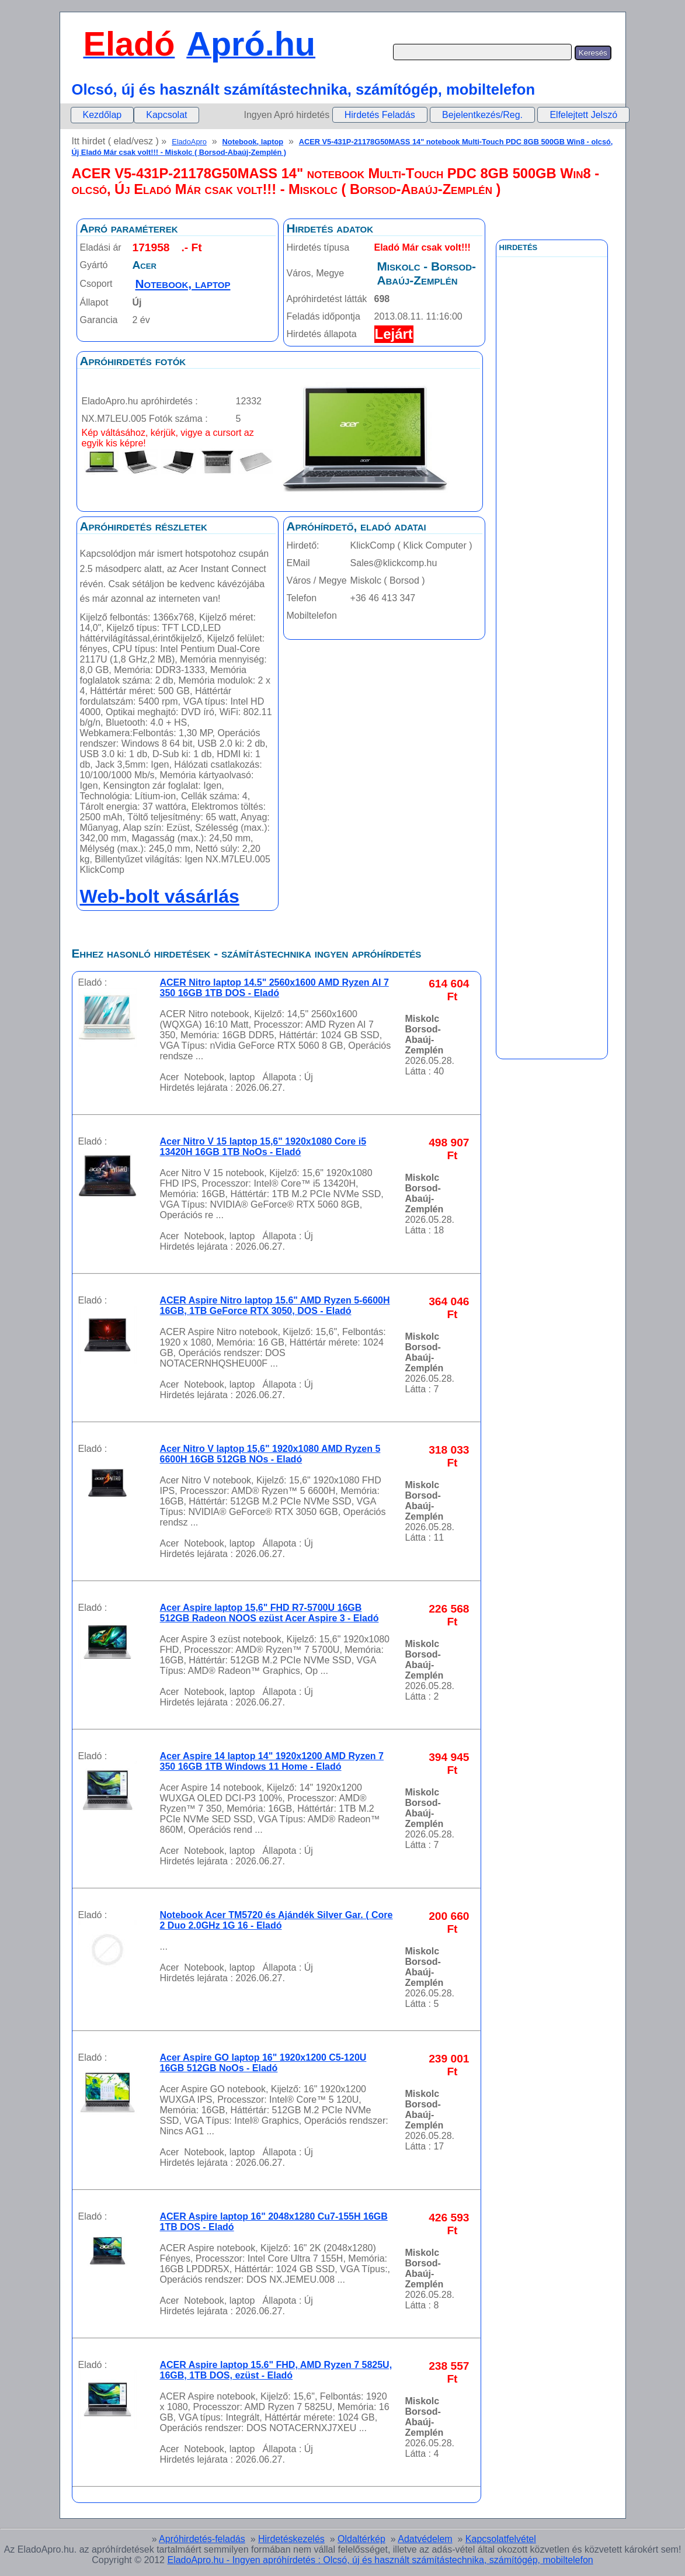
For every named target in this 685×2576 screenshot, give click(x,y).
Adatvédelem (425, 2539)
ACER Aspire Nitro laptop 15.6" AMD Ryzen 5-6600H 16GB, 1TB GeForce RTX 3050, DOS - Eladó (275, 1305)
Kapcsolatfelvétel (500, 2539)
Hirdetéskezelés (291, 2539)
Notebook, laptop (253, 141)
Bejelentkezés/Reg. (482, 115)
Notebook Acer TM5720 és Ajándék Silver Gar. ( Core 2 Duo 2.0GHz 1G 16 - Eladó (276, 1920)
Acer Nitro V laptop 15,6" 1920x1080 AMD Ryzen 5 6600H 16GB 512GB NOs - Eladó (270, 1454)
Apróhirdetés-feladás (202, 2539)
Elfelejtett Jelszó (583, 115)
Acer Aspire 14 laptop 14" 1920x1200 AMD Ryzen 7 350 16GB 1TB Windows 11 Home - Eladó (272, 1761)
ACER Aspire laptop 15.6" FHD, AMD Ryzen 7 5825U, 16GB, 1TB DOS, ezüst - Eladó (276, 2370)
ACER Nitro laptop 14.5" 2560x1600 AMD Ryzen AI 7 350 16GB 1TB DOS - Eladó (274, 987)
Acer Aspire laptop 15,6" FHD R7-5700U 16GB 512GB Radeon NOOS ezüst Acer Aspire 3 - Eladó (269, 1613)
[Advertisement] (552, 519)
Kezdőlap (102, 115)
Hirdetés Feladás (380, 115)
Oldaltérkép (361, 2539)
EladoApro (189, 141)
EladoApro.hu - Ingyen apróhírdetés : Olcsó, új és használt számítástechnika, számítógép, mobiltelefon (380, 2560)
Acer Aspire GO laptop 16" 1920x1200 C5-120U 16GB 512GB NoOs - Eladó (263, 2063)
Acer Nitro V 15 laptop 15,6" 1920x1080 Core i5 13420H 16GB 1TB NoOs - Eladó (263, 1146)
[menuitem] (102, 115)
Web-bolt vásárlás (159, 896)
